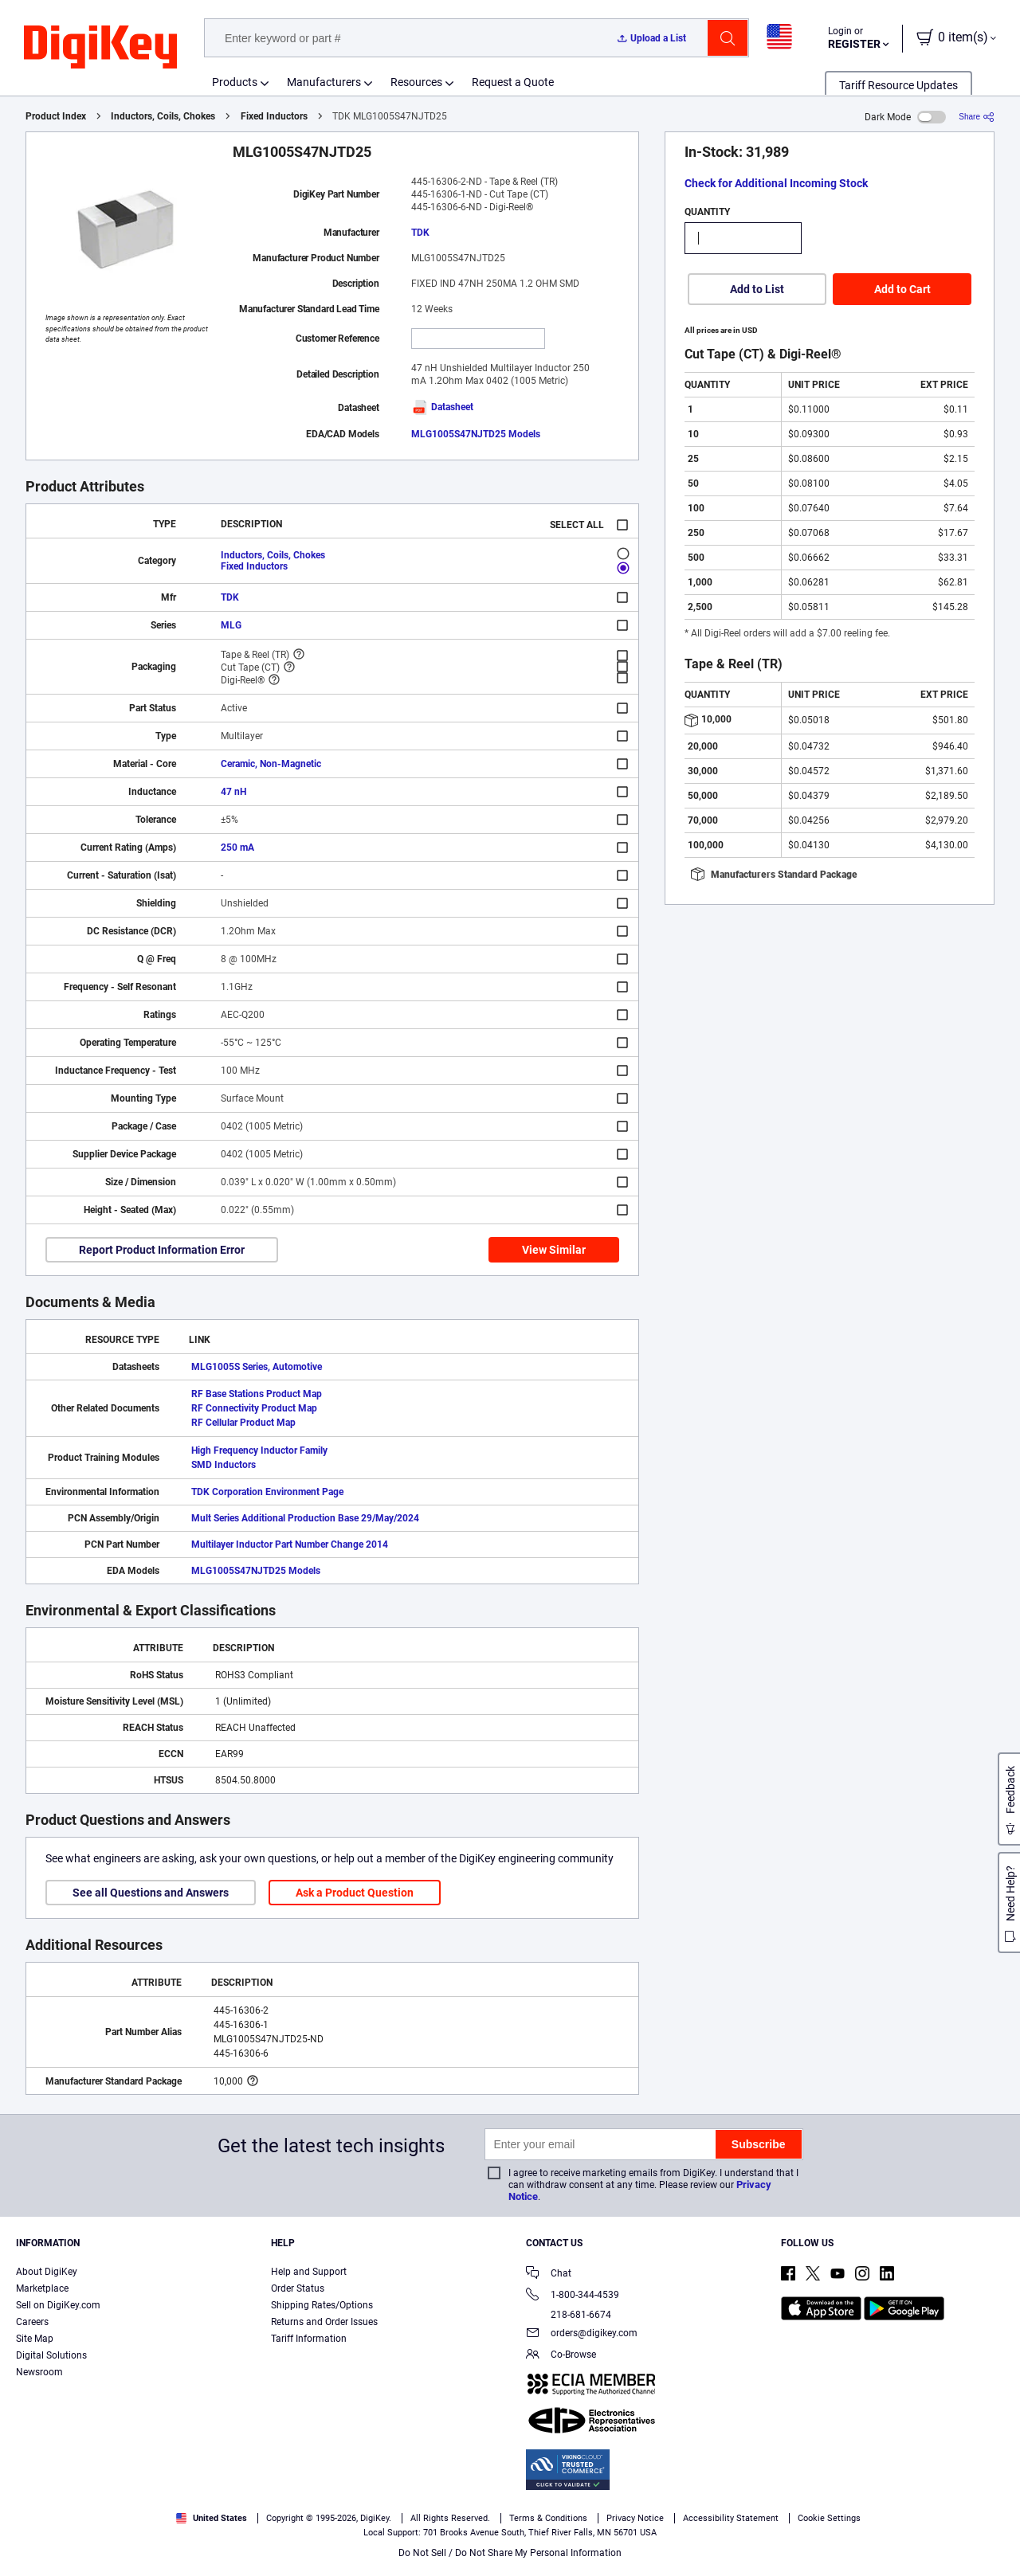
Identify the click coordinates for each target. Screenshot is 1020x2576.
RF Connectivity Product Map (254, 1408)
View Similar (554, 1249)
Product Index (56, 116)
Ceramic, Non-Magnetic (271, 763)
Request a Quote (513, 82)
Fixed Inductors (274, 116)
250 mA (237, 847)
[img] (100, 47)
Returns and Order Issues (324, 2321)
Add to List (757, 289)
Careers (32, 2321)
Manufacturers (324, 82)
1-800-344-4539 (572, 2296)
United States (211, 2518)
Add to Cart (902, 289)
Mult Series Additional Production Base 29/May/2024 (305, 1518)
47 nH (233, 791)
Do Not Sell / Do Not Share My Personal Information (510, 2552)
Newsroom (39, 2372)
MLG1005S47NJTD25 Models (475, 434)
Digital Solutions (51, 2355)
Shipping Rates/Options (322, 2305)
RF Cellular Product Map (243, 1422)
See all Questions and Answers (151, 1892)
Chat (548, 2274)
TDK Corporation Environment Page (267, 1491)
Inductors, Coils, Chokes (163, 116)
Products (234, 82)
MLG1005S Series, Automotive (256, 1366)
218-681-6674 (568, 2314)
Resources (416, 82)
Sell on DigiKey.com (58, 2305)
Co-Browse (561, 2355)
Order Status (297, 2288)
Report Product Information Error (162, 1249)
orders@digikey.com (582, 2334)
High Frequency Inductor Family (259, 1450)
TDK (420, 232)
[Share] (976, 116)
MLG (231, 625)
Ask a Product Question (355, 1892)
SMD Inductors (223, 1464)
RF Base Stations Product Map (256, 1394)
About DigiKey (46, 2271)
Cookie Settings (829, 2518)
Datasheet (442, 407)
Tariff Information (309, 2338)
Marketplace (42, 2288)
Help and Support (309, 2271)
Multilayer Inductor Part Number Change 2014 (289, 1544)
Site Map (34, 2338)
